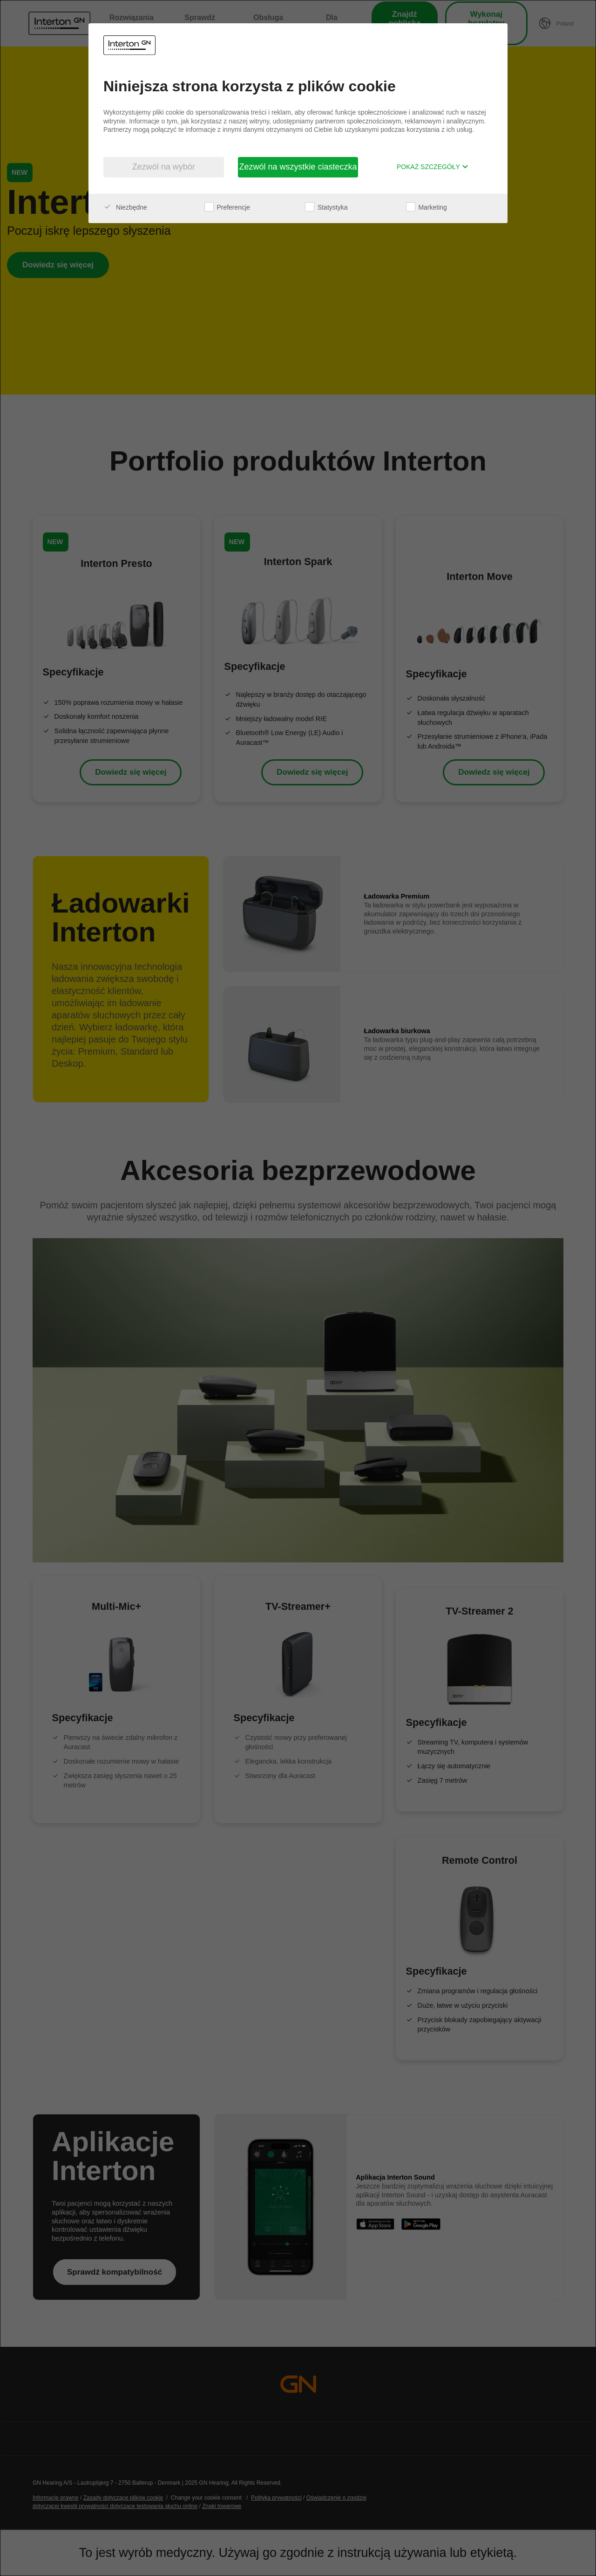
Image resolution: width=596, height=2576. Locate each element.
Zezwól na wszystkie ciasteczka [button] (298, 166)
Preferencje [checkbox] (227, 207)
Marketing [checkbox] (426, 207)
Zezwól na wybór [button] (163, 166)
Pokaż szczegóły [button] (432, 166)
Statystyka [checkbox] (326, 207)
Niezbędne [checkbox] (125, 207)
